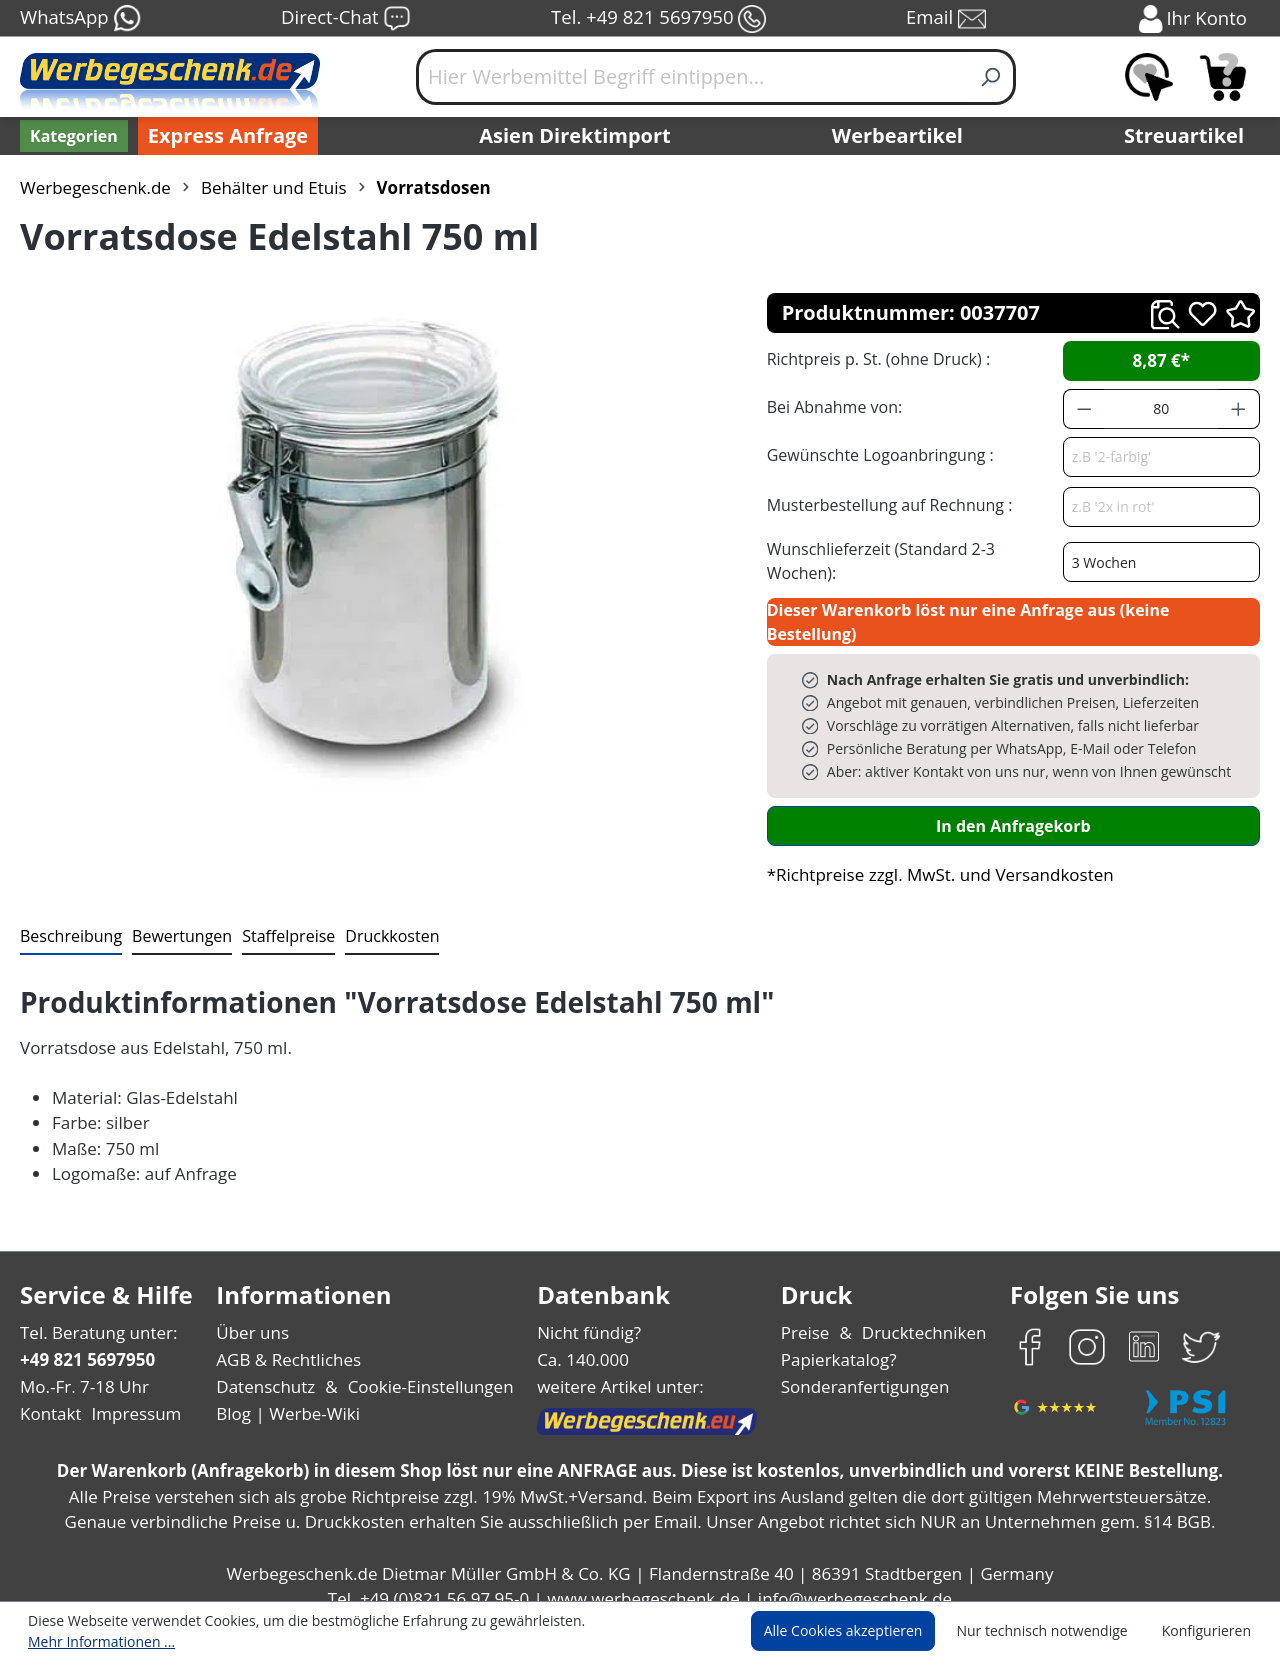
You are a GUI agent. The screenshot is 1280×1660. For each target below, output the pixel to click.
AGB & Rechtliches (290, 1340)
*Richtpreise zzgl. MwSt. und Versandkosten (934, 855)
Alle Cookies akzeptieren (862, 1632)
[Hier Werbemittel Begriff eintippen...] (692, 77)
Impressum (130, 1395)
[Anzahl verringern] (1084, 409)
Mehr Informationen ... (635, 1632)
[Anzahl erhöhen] (1239, 409)
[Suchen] (991, 77)
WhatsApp (79, 19)
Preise (808, 1313)
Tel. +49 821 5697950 (658, 19)
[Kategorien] (72, 136)
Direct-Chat (345, 19)
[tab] (69, 918)
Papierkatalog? (840, 1340)
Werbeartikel (900, 136)
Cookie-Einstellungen (424, 1367)
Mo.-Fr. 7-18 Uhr (82, 1367)
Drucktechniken (921, 1313)
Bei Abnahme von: (832, 406)
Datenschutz (265, 1367)
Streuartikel (1189, 136)
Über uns (252, 1313)
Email (948, 19)
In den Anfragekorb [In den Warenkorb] (1013, 806)
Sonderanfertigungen (863, 1367)
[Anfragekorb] (1223, 77)
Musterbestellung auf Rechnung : (884, 504)
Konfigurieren (1209, 1632)
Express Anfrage (223, 136)
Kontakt (49, 1395)
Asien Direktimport (575, 136)
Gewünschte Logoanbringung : (876, 454)
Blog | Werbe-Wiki (285, 1395)
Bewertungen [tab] (175, 916)
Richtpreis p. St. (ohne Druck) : (876, 358)
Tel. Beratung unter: (94, 1313)
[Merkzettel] (1149, 77)
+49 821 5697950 (86, 1340)
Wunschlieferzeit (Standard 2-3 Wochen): (913, 554)
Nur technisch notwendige (1053, 1632)
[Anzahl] (1161, 409)
